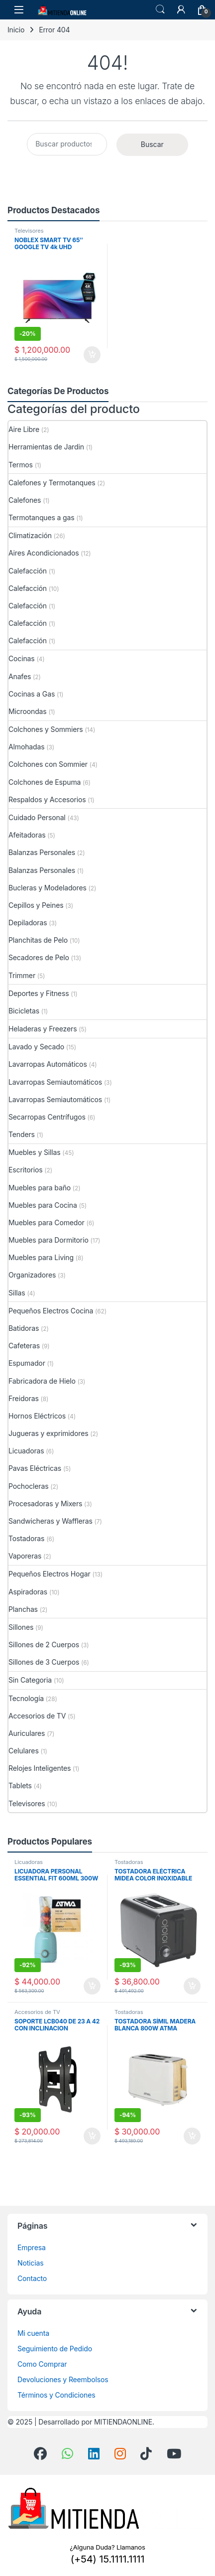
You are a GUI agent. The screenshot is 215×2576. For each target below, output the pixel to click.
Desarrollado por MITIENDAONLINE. (96, 2422)
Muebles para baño (39, 1187)
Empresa (31, 2247)
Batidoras (23, 1328)
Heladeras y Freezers (42, 1028)
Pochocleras (28, 1486)
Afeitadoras (26, 835)
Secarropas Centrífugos (47, 1117)
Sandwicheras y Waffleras (50, 1521)
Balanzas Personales (41, 852)
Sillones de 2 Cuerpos (43, 1644)
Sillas (16, 1292)
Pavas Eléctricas (34, 1468)
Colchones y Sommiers (45, 729)
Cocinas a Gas (31, 694)
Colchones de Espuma (44, 782)
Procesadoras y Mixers (45, 1503)
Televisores (28, 230)
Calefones (24, 500)
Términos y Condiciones (56, 2395)
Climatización (30, 535)
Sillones (20, 1627)
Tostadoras (26, 1538)
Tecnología (26, 1698)
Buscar (152, 144)
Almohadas (26, 746)
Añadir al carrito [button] (92, 354)
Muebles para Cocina (42, 1205)
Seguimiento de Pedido (54, 2348)
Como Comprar (42, 2364)
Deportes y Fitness (38, 993)
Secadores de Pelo (38, 957)
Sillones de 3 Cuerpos (43, 1662)
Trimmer (21, 975)
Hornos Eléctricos (37, 1416)
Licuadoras (26, 1450)
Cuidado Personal (37, 817)
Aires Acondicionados (43, 553)
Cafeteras (24, 1345)
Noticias (30, 2263)
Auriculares (26, 1733)
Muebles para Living (41, 1257)
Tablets (20, 1785)
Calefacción (27, 571)
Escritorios (25, 1169)
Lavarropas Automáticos (47, 1064)
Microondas (27, 711)
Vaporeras (24, 1556)
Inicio (15, 29)
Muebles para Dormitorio (48, 1240)
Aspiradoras (27, 1591)
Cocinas (21, 658)
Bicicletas (23, 1010)
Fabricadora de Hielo (42, 1381)
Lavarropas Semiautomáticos (55, 1082)
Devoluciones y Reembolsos (62, 2379)
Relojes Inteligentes (39, 1768)
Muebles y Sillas (34, 1152)
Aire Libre (23, 429)
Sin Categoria (30, 1680)
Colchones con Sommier (48, 764)
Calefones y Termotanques (51, 482)
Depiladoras (27, 922)
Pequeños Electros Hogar (49, 1574)
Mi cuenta (33, 2333)
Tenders (21, 1134)
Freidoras (23, 1398)
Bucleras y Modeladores (47, 887)
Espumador (26, 1363)
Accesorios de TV (37, 1716)
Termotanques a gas (41, 517)
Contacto (32, 2278)
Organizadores (32, 1275)
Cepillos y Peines (36, 905)
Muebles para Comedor (46, 1222)
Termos (20, 464)
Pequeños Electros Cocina (50, 1310)
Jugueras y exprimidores (48, 1433)
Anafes (19, 676)
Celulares (23, 1750)
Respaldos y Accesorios (47, 799)
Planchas (23, 1609)
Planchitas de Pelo (38, 940)
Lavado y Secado (36, 1046)
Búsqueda (160, 9)
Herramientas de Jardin (46, 446)
